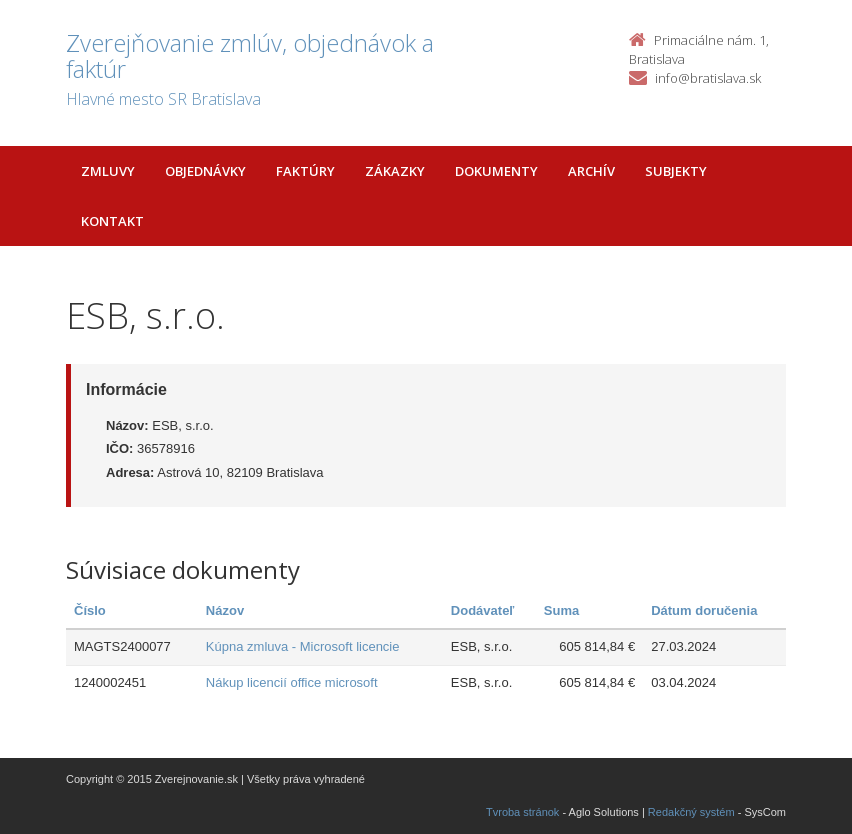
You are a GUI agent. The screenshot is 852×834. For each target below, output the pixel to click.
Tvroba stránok (522, 812)
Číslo (90, 610)
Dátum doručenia (704, 610)
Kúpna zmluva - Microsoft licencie (303, 646)
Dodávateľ (483, 610)
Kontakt (112, 221)
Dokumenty (496, 171)
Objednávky (205, 171)
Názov (225, 610)
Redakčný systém (691, 812)
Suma (561, 610)
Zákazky (395, 171)
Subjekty (676, 171)
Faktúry (305, 171)
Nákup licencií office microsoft (292, 682)
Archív (591, 171)
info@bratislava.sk (708, 78)
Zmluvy (108, 171)
